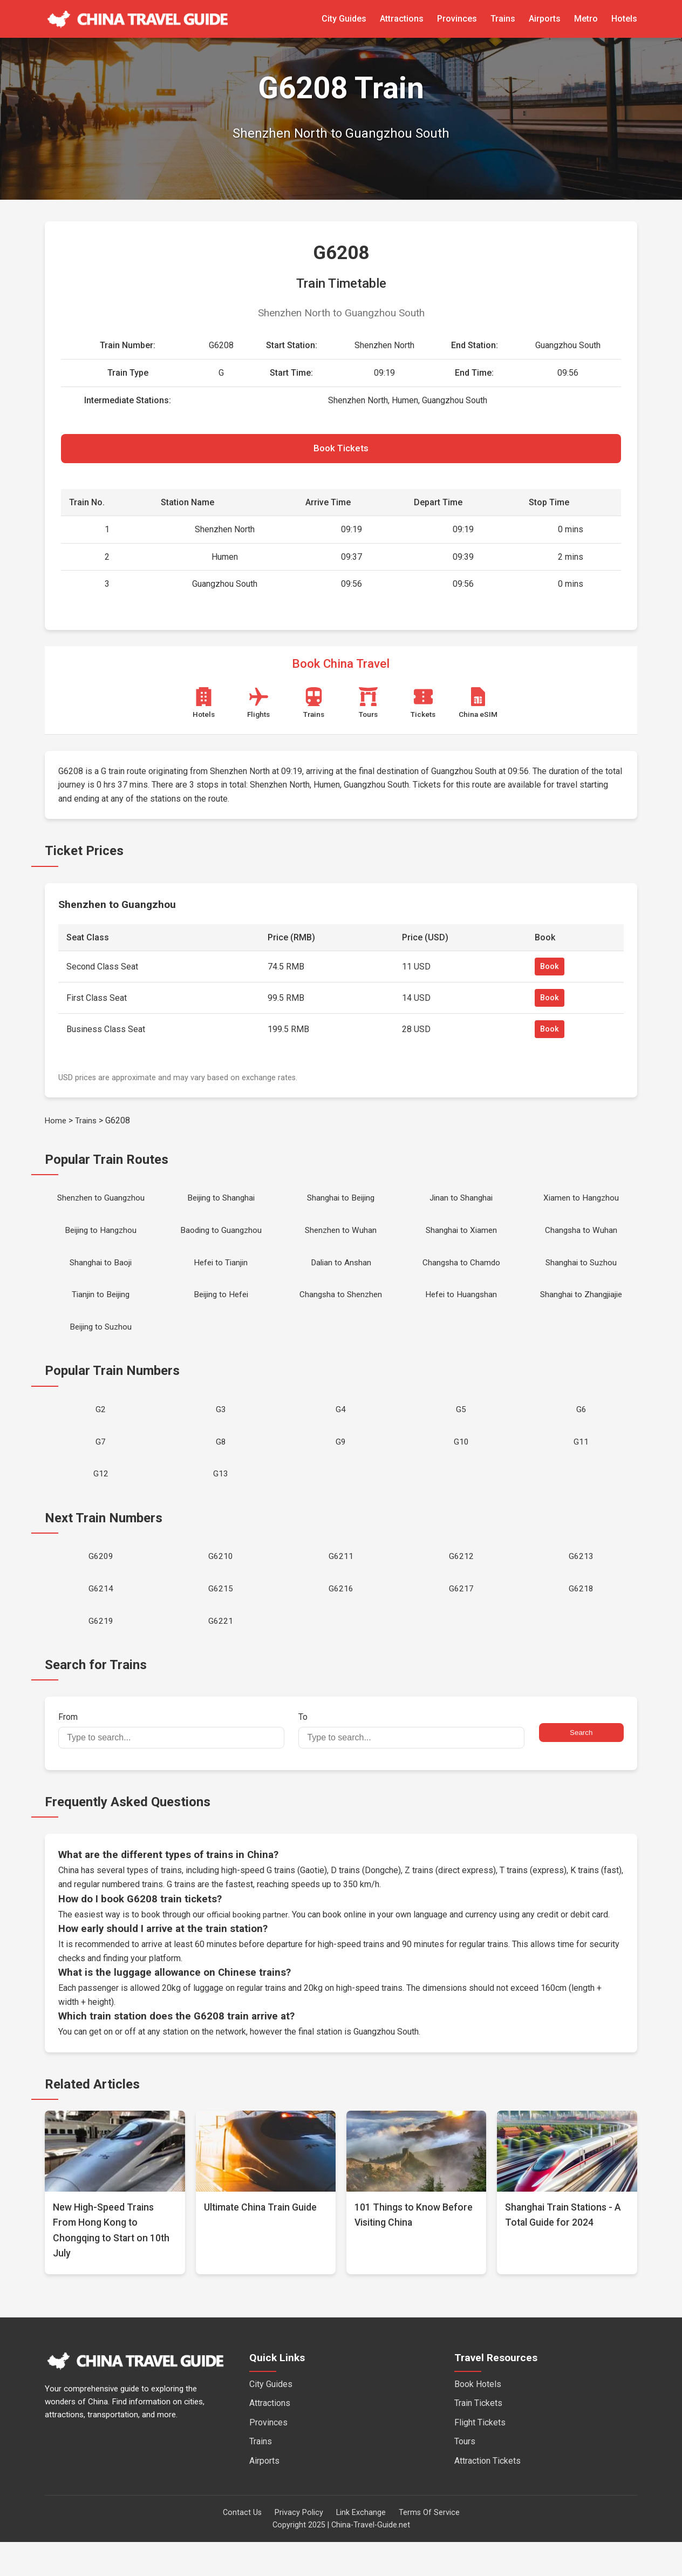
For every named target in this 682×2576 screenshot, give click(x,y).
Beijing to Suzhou (100, 1343)
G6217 (461, 1619)
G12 (100, 1499)
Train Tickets (478, 2437)
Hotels (624, 18)
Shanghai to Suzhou (581, 1274)
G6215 (220, 1619)
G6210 (220, 1584)
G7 (101, 1464)
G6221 (220, 1654)
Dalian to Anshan (341, 1274)
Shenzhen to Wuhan (341, 1239)
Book (549, 971)
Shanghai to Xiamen (461, 1239)
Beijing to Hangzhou (100, 1239)
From (171, 1764)
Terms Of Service (429, 2546)
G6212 (461, 1584)
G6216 (341, 1619)
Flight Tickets (480, 2456)
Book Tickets (341, 450)
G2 (101, 1428)
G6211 (341, 1584)
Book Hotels (477, 2418)
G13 (220, 1499)
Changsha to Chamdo (461, 1274)
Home (56, 1125)
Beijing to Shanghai (220, 1204)
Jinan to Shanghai (461, 1204)
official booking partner (249, 1948)
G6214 (100, 1619)
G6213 (581, 1584)
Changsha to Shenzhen (341, 1309)
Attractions (402, 18)
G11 (581, 1464)
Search (581, 1767)
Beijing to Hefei (221, 1309)
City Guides (344, 18)
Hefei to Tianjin (221, 1274)
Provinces (457, 18)
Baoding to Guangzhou (221, 1239)
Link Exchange (361, 2546)
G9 (341, 1464)
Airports (545, 18)
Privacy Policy (299, 2546)
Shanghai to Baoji (101, 1274)
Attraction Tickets (487, 2495)
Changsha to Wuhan (581, 1239)
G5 (461, 1428)
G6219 (100, 1654)
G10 (461, 1464)
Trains (502, 18)
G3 (221, 1428)
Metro (586, 18)
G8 (221, 1464)
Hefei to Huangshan (461, 1309)
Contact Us (242, 2546)
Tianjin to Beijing (100, 1309)
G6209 (100, 1584)
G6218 (581, 1619)
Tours (464, 2476)
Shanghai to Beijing (341, 1204)
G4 (341, 1428)
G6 (581, 1428)
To (411, 1764)
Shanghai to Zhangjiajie (581, 1309)
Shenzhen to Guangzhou (101, 1204)
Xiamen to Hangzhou (581, 1204)
